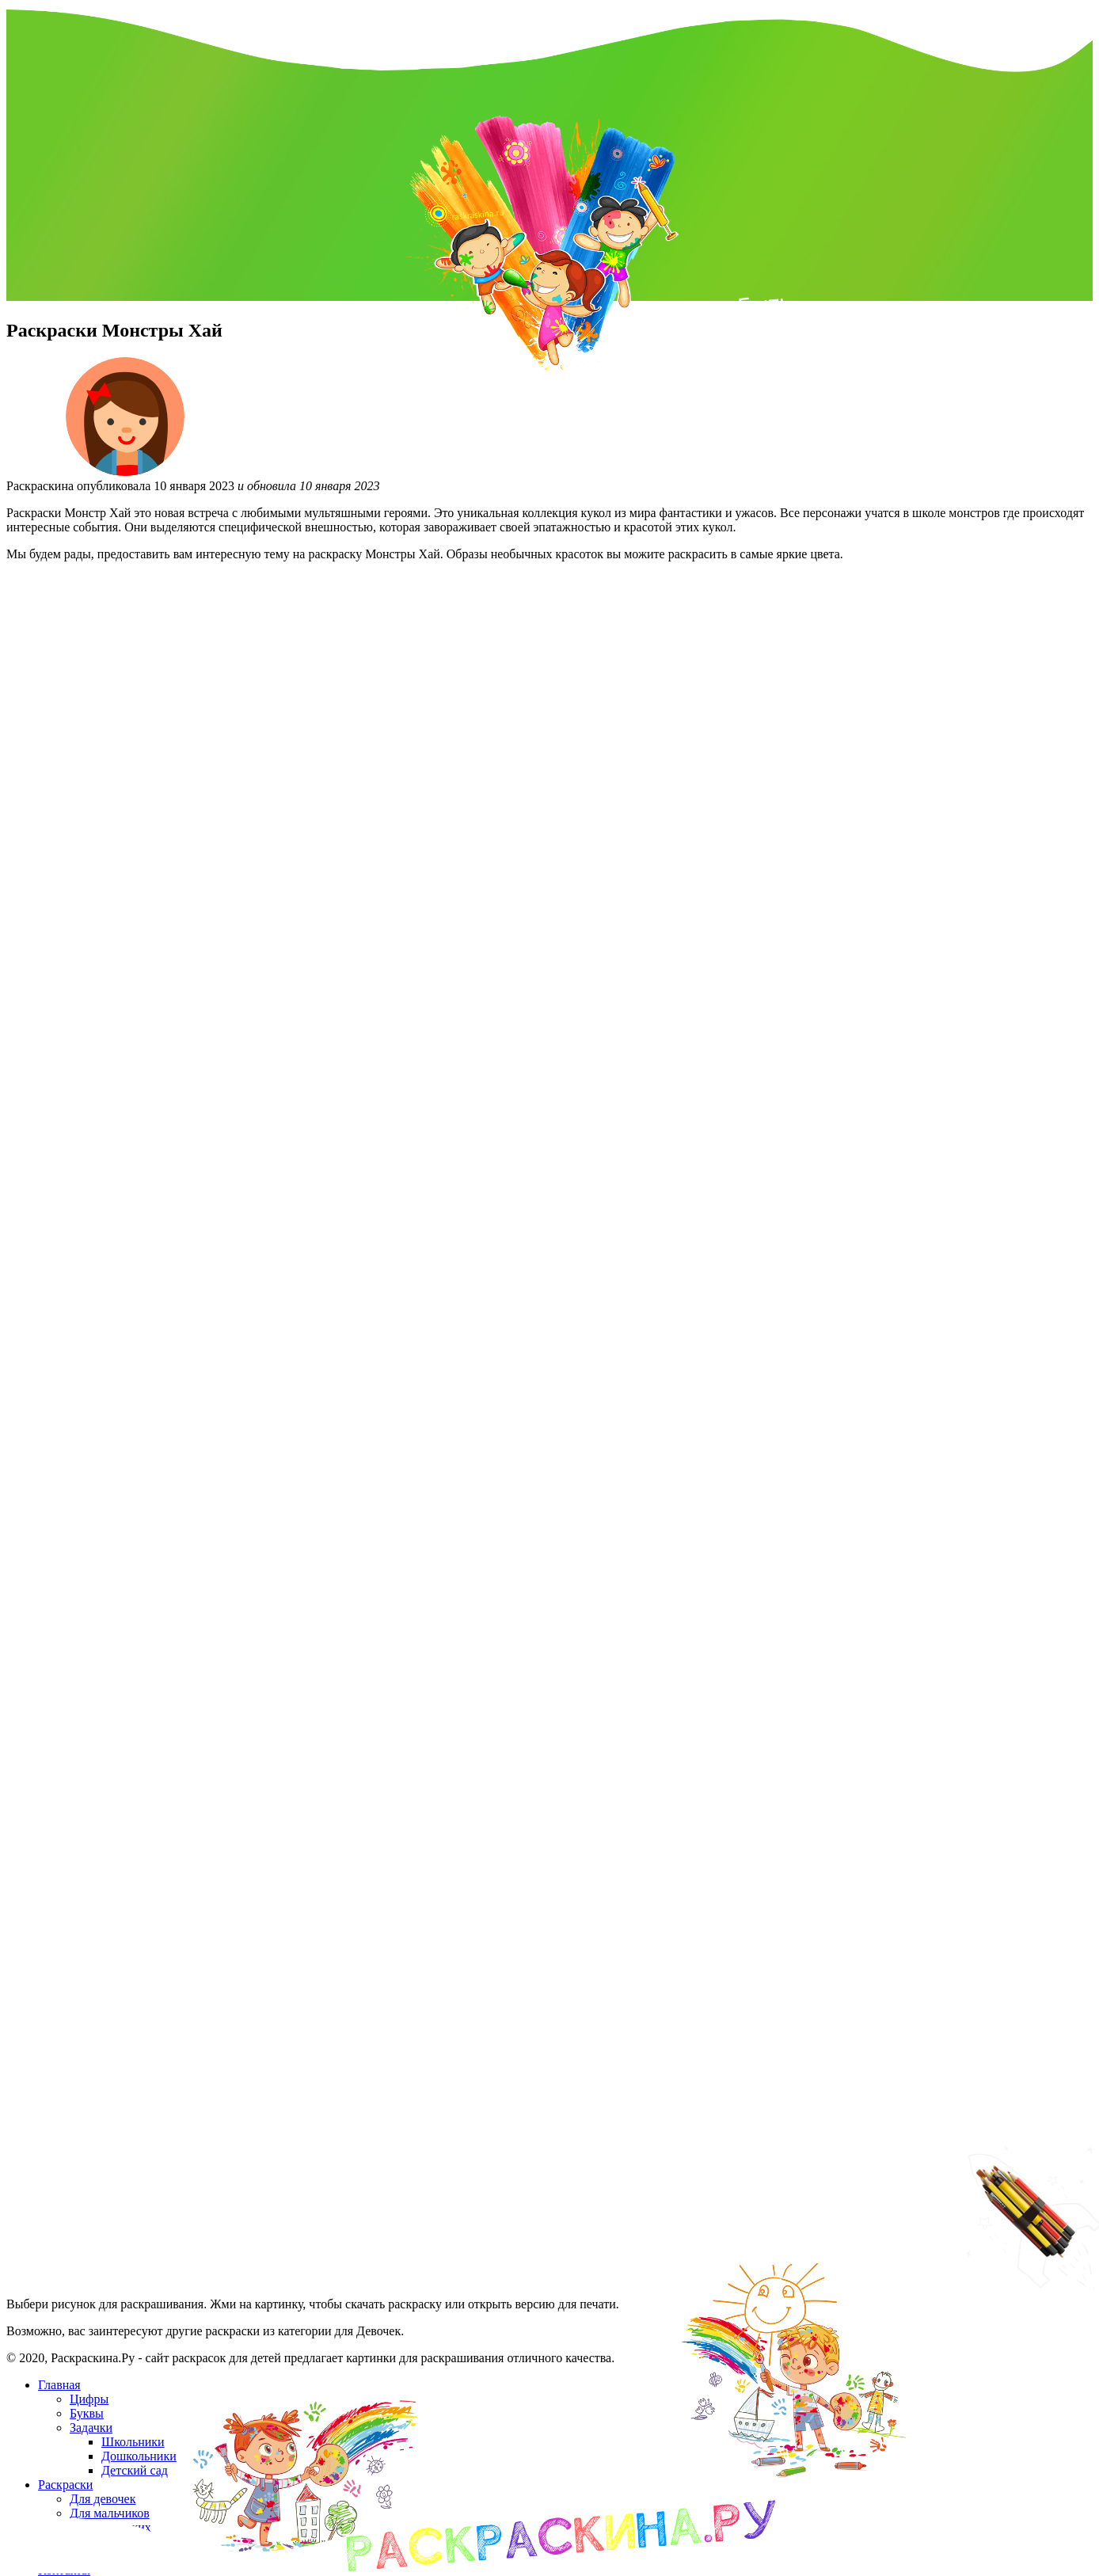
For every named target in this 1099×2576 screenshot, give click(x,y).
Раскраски (65, 2484)
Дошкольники (139, 2456)
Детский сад (134, 2470)
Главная (59, 2384)
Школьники (133, 2442)
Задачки (91, 2427)
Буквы (87, 2413)
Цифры (89, 2399)
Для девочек (102, 2499)
